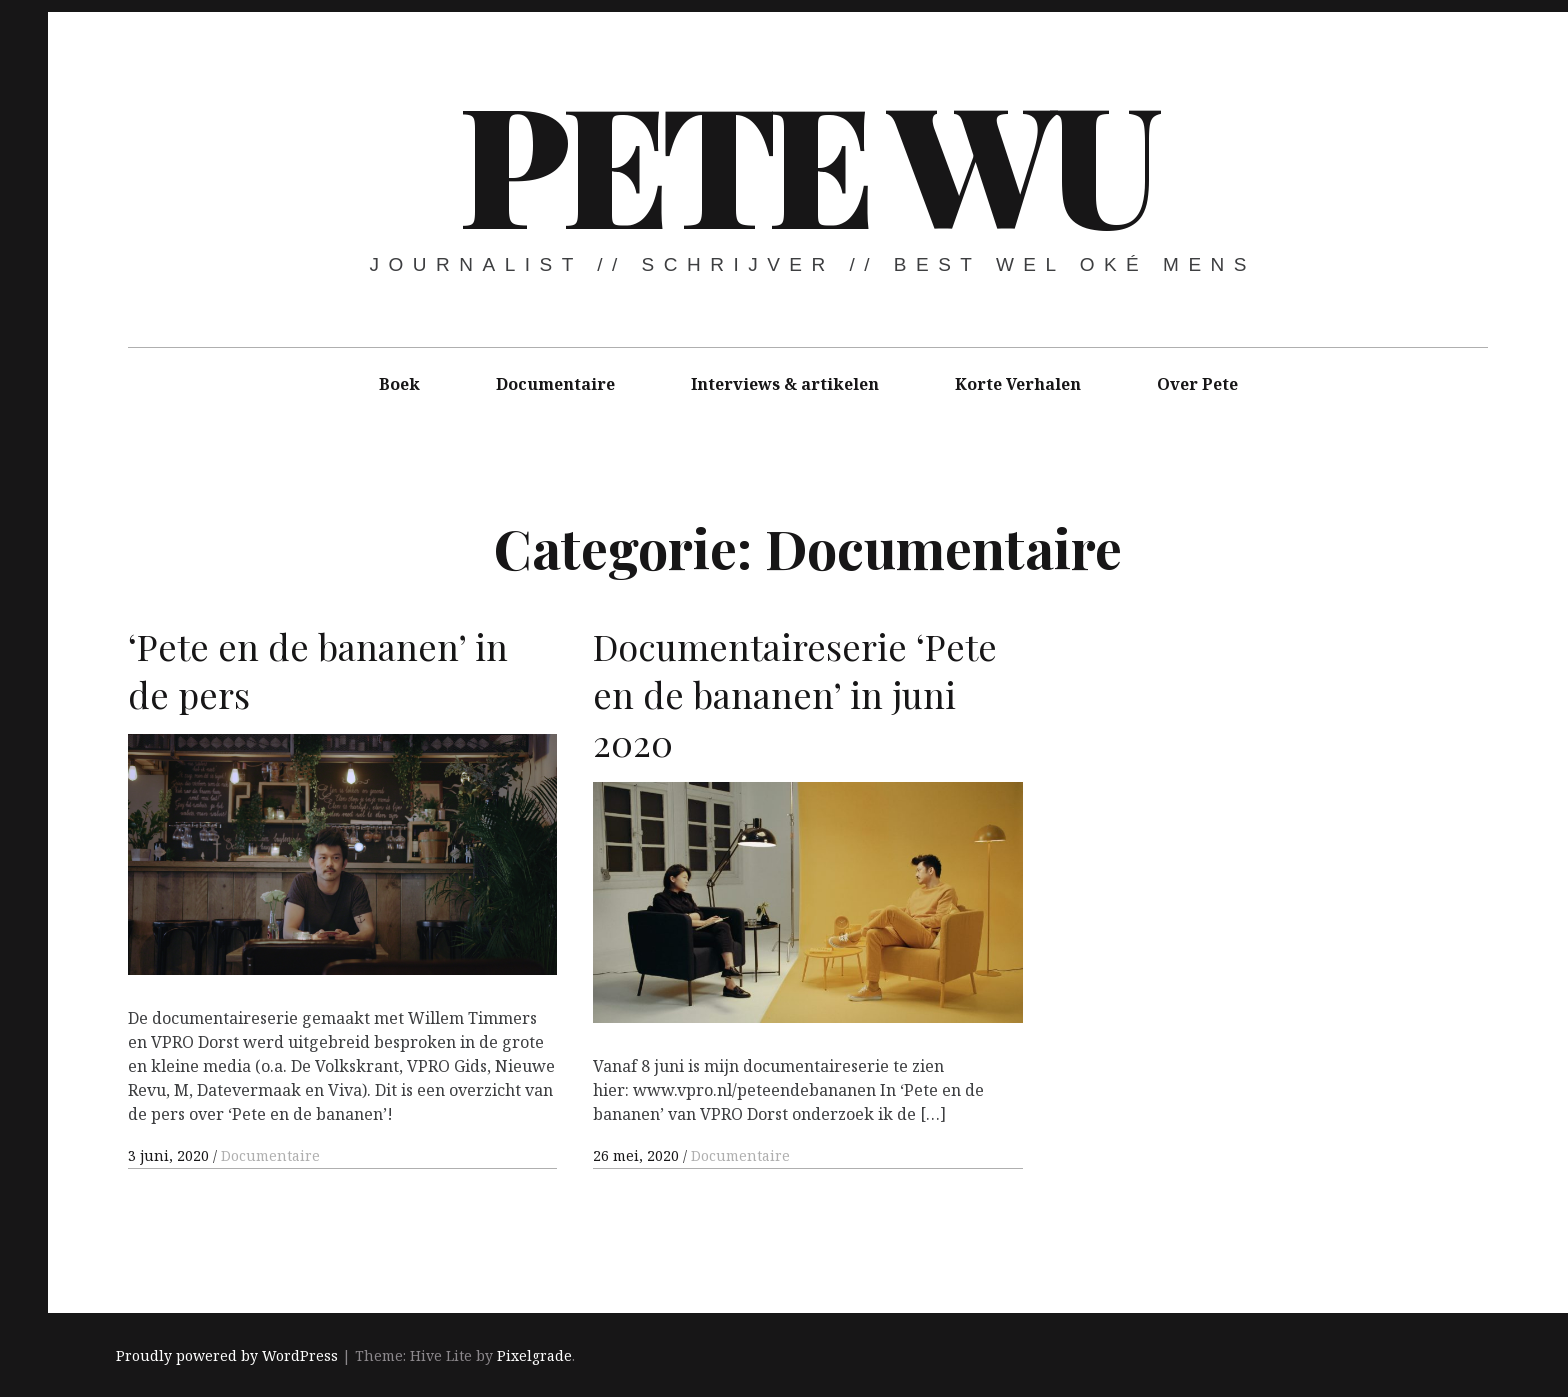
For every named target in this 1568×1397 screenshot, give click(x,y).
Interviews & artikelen (785, 384)
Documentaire (555, 384)
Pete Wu (806, 160)
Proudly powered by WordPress (227, 1355)
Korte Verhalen (1018, 384)
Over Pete (1197, 384)
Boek (399, 384)
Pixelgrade (534, 1355)
